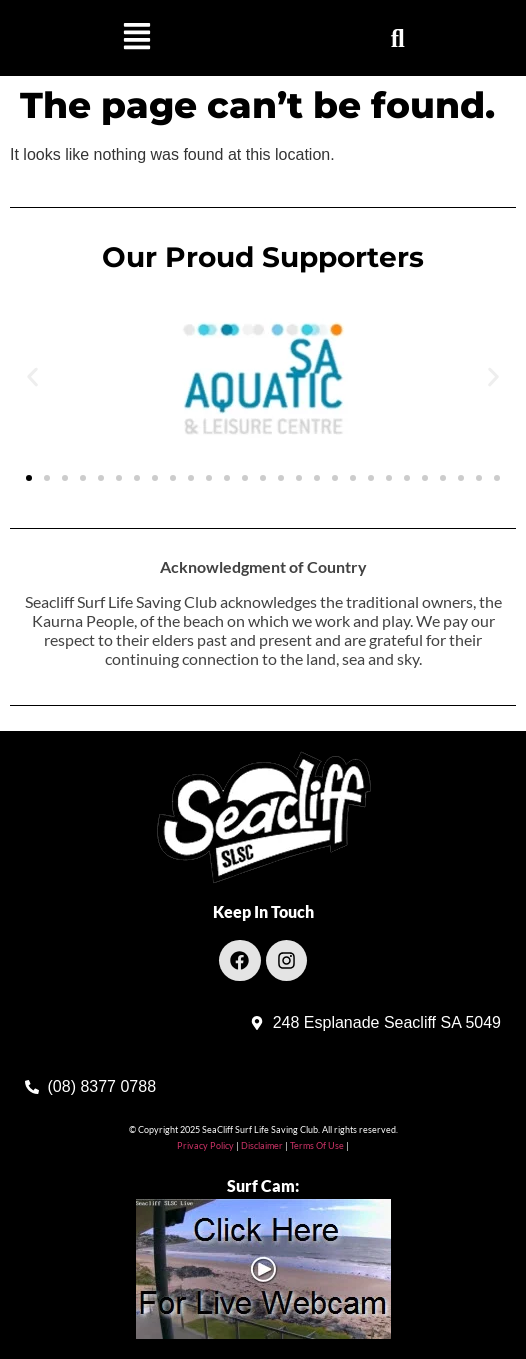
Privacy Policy (205, 1145)
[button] (136, 38)
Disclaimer (263, 1145)
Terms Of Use (316, 1145)
